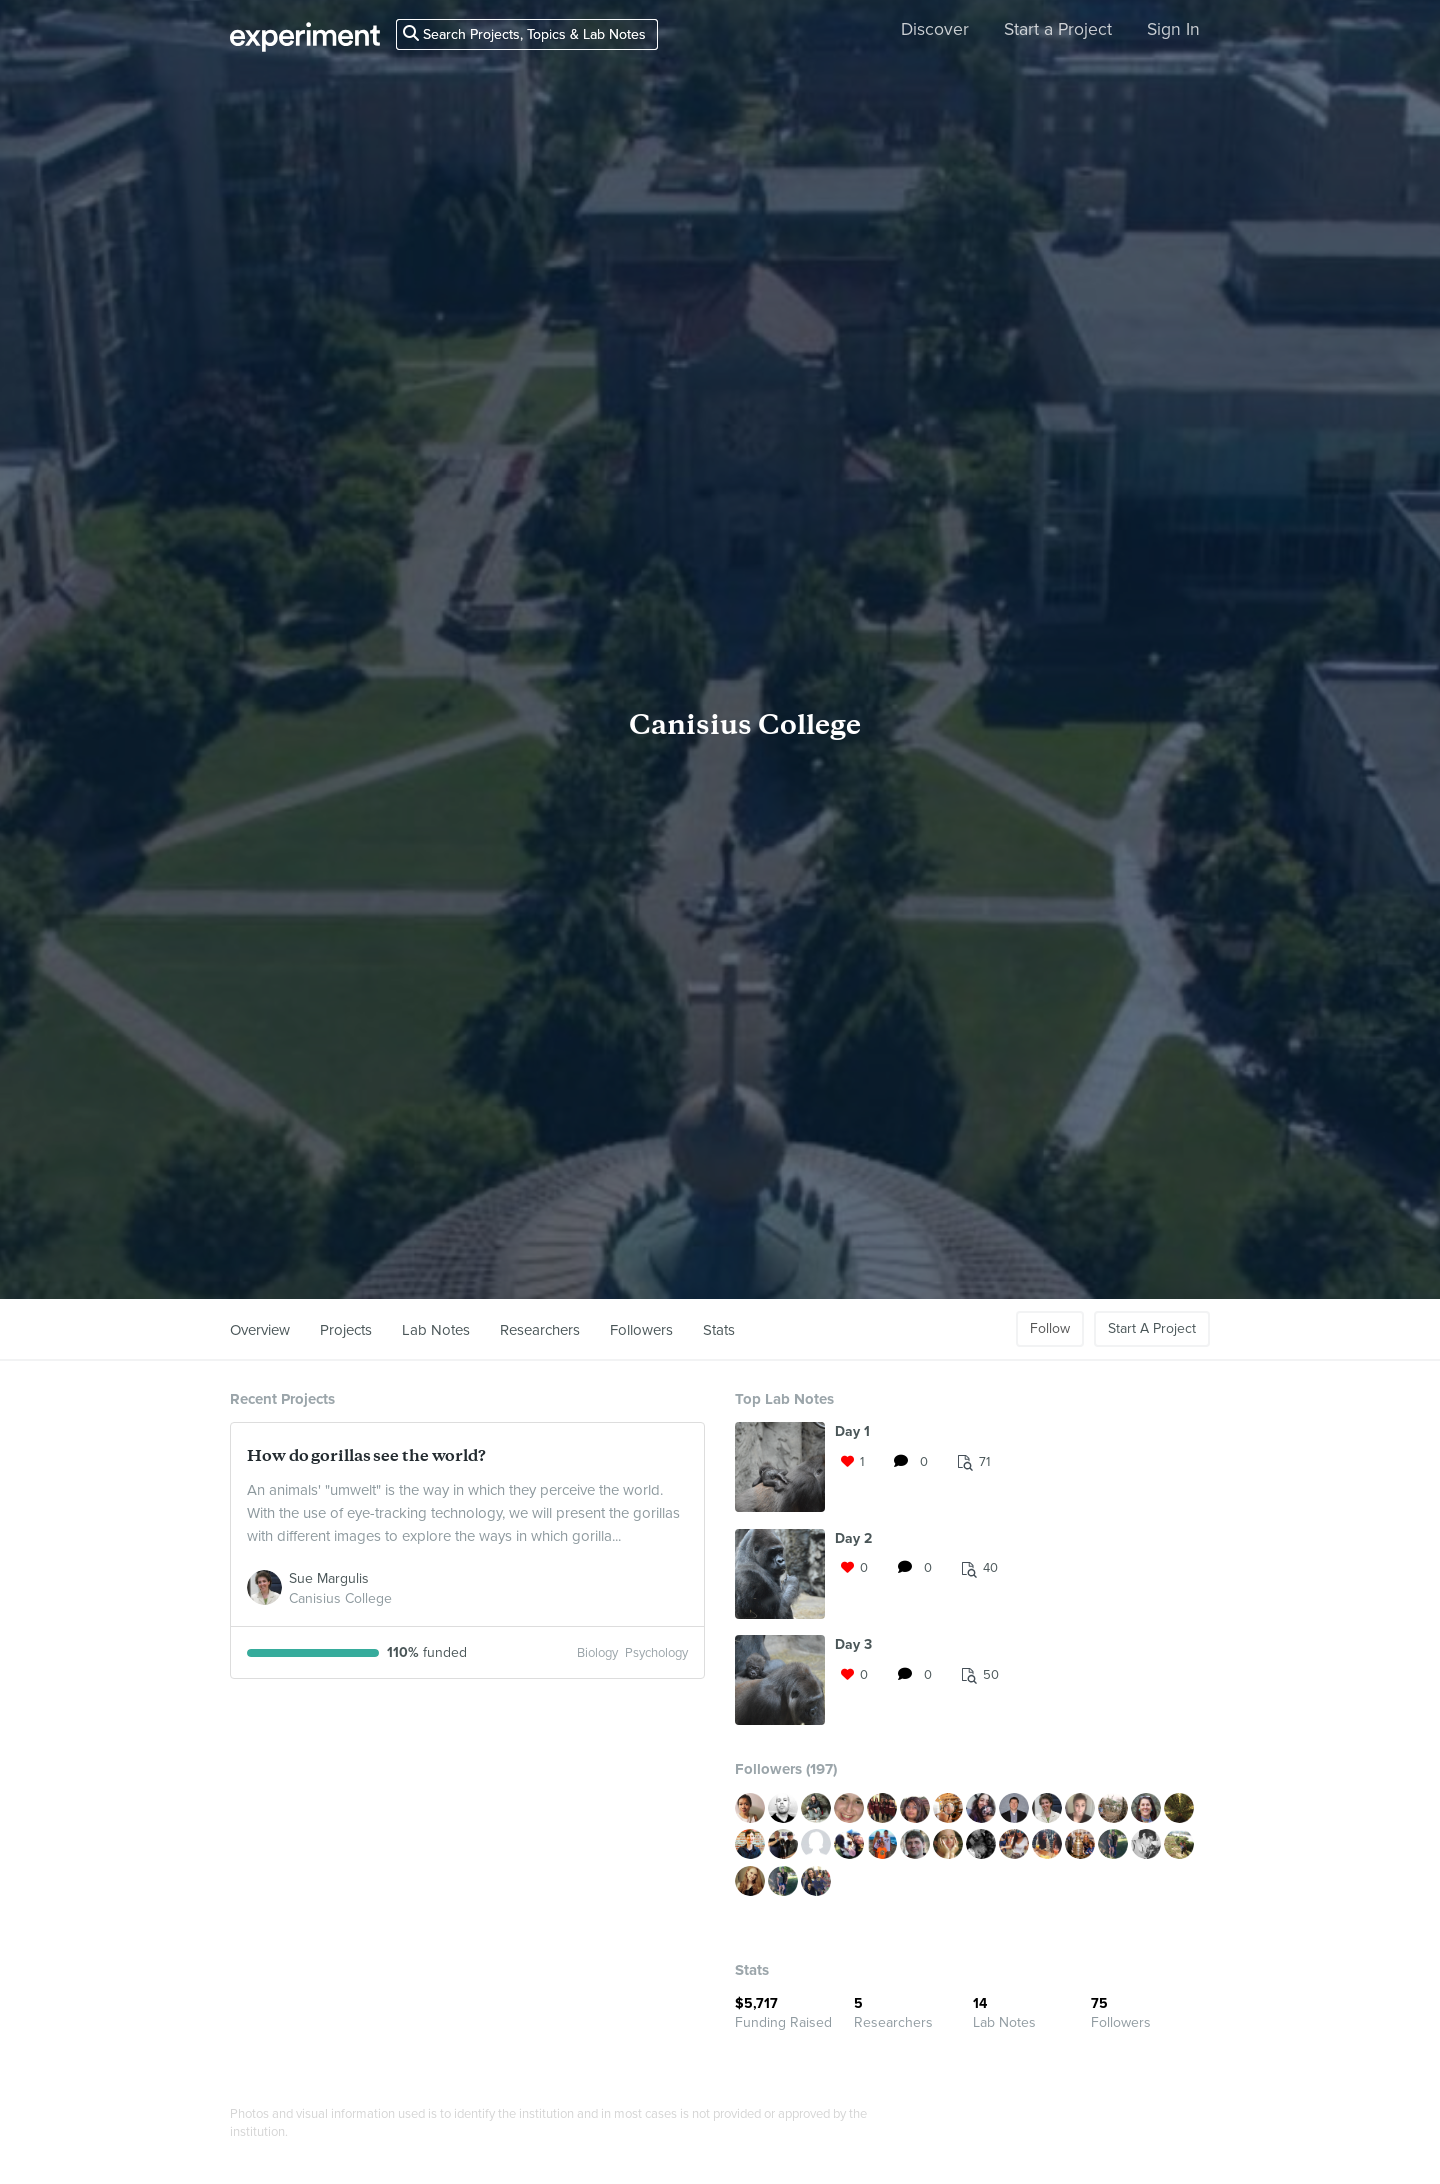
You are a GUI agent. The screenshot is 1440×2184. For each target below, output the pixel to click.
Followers (641, 1330)
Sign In (1173, 29)
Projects (346, 1330)
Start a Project (1058, 29)
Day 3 (853, 1644)
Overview (260, 1330)
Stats (719, 1330)
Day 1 (852, 1431)
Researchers (540, 1330)
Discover (935, 29)
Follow (1050, 1328)
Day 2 (853, 1538)
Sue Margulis (329, 1578)
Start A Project (1152, 1328)
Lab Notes (436, 1330)
